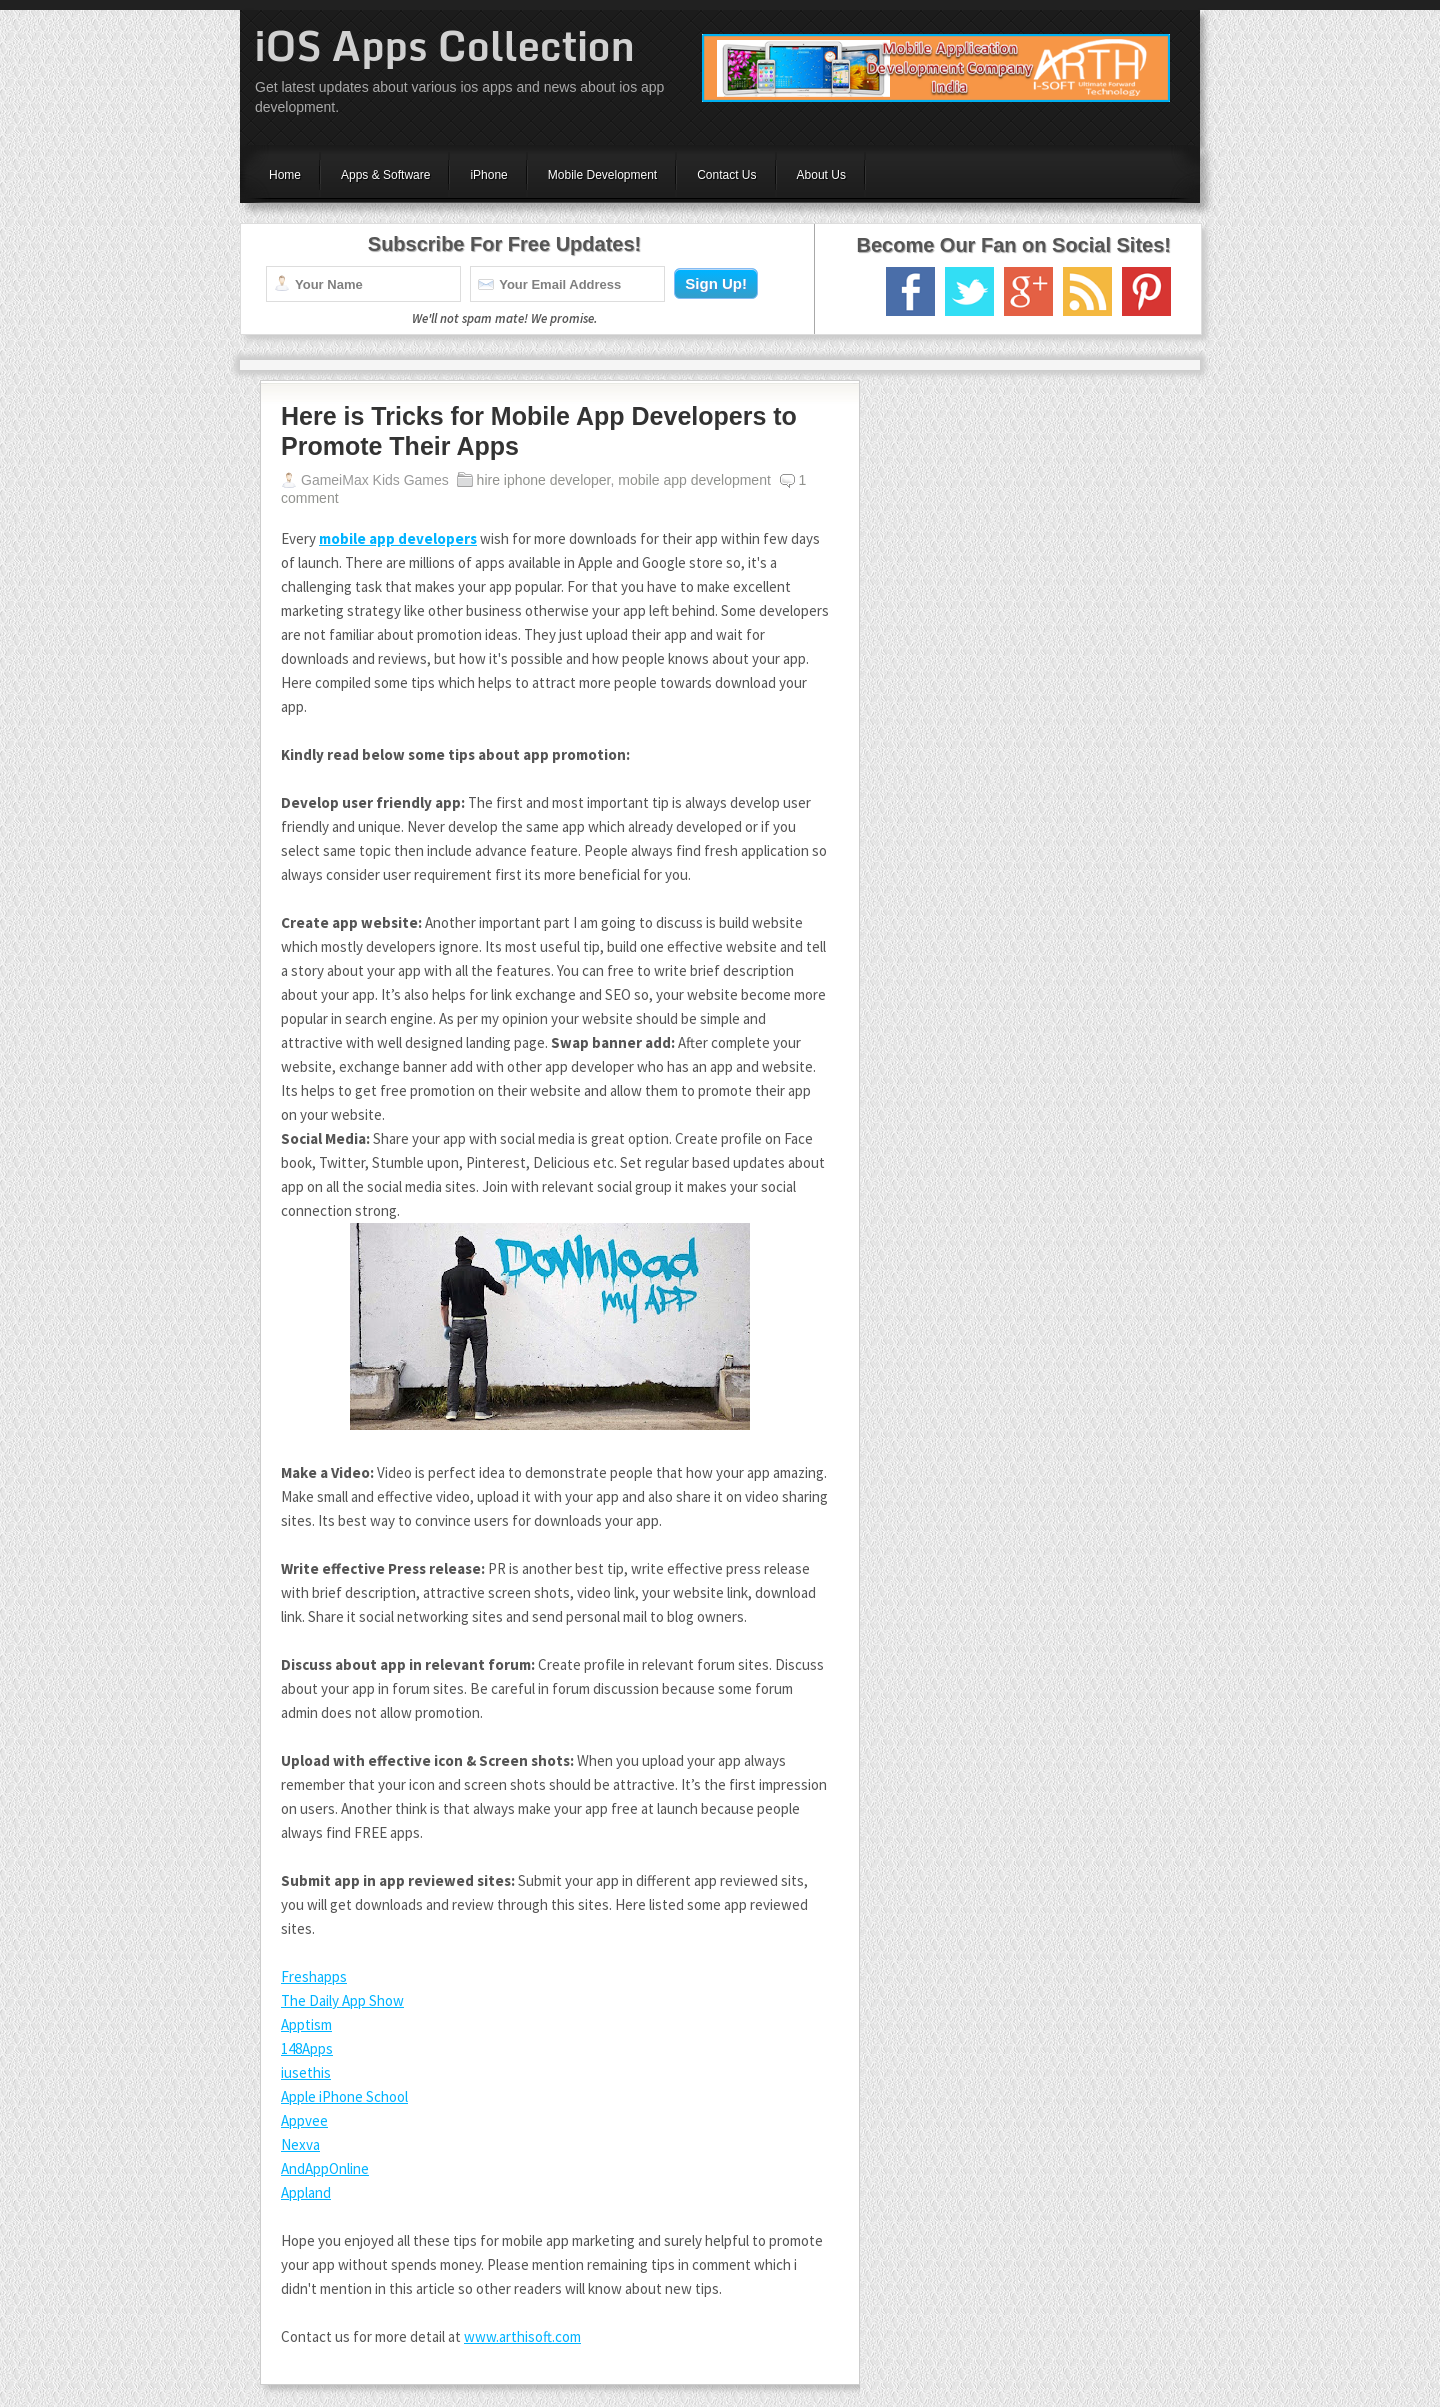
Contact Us (726, 175)
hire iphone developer (544, 480)
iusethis (306, 2072)
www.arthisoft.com (522, 2336)
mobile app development (694, 480)
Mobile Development (602, 175)
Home (285, 175)
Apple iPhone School (344, 2096)
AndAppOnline (325, 2168)
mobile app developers (398, 538)
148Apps (307, 2048)
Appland (306, 2192)
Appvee (304, 2120)
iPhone (488, 175)
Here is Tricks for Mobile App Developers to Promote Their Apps (539, 431)
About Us (821, 175)
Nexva (300, 2144)
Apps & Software (385, 175)
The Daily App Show (342, 2000)
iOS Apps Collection (445, 45)
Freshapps (314, 1976)
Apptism (306, 2024)
